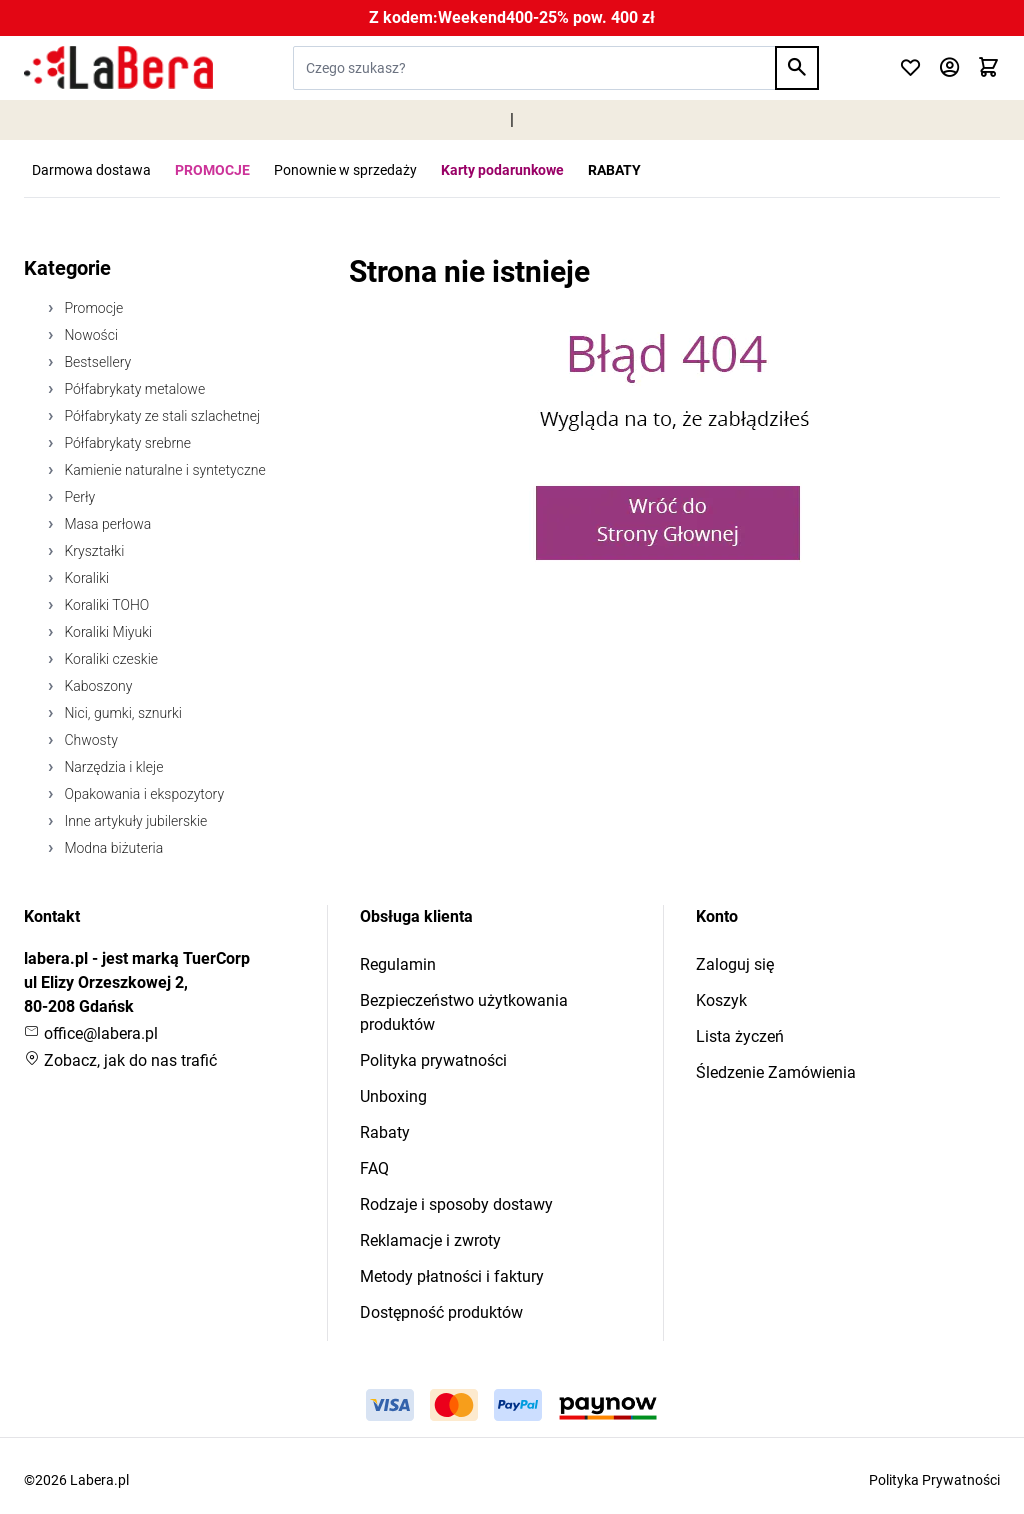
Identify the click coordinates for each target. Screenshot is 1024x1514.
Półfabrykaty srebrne (126, 443)
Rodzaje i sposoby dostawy (456, 1204)
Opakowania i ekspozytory (142, 794)
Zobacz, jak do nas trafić (120, 1060)
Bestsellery (96, 362)
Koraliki (85, 578)
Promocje (92, 308)
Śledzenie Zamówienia (776, 1072)
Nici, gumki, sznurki (121, 713)
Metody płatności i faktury (452, 1276)
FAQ (374, 1168)
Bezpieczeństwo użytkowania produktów (464, 1012)
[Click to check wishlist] (910, 68)
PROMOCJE (212, 170)
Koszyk (721, 1000)
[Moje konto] (949, 68)
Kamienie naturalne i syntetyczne (163, 470)
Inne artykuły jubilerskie (134, 821)
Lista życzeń (740, 1036)
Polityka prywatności (433, 1060)
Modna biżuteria (112, 848)
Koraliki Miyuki (106, 632)
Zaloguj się (735, 964)
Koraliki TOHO (105, 605)
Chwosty (89, 740)
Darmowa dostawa (91, 170)
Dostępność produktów (441, 1312)
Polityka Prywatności (934, 1480)
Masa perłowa (106, 524)
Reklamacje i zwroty (430, 1240)
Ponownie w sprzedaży (345, 170)
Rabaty (385, 1132)
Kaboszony (96, 686)
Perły (78, 497)
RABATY (614, 170)
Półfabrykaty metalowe (133, 389)
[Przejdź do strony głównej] (118, 68)
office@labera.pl (91, 1033)
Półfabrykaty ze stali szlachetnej (160, 416)
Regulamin (398, 964)
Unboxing (393, 1096)
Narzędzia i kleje (112, 767)
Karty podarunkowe (502, 170)
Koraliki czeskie (109, 659)
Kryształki (92, 551)
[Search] (797, 68)
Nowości (89, 335)
